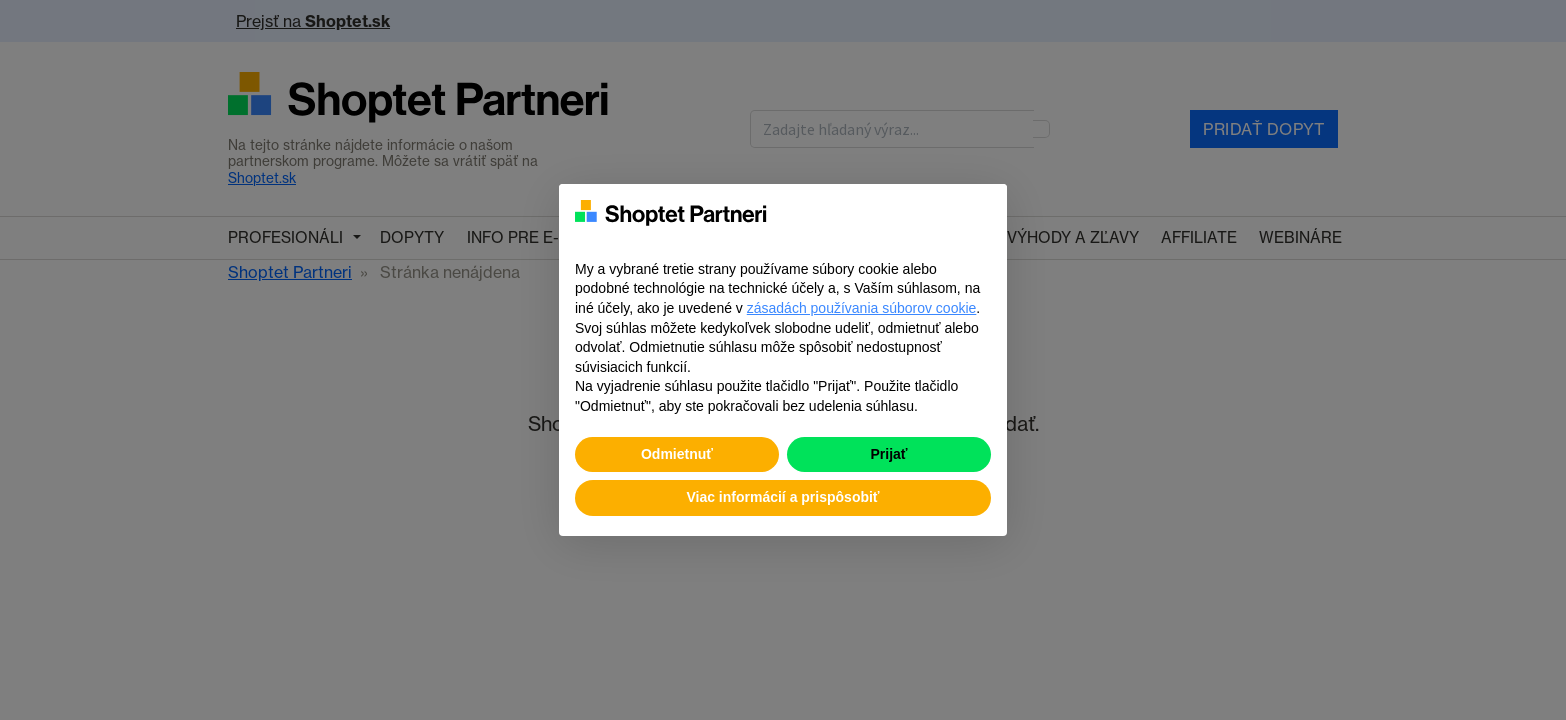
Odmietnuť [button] (677, 454)
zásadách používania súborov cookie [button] (862, 308)
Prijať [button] (888, 454)
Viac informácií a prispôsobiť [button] (782, 497)
